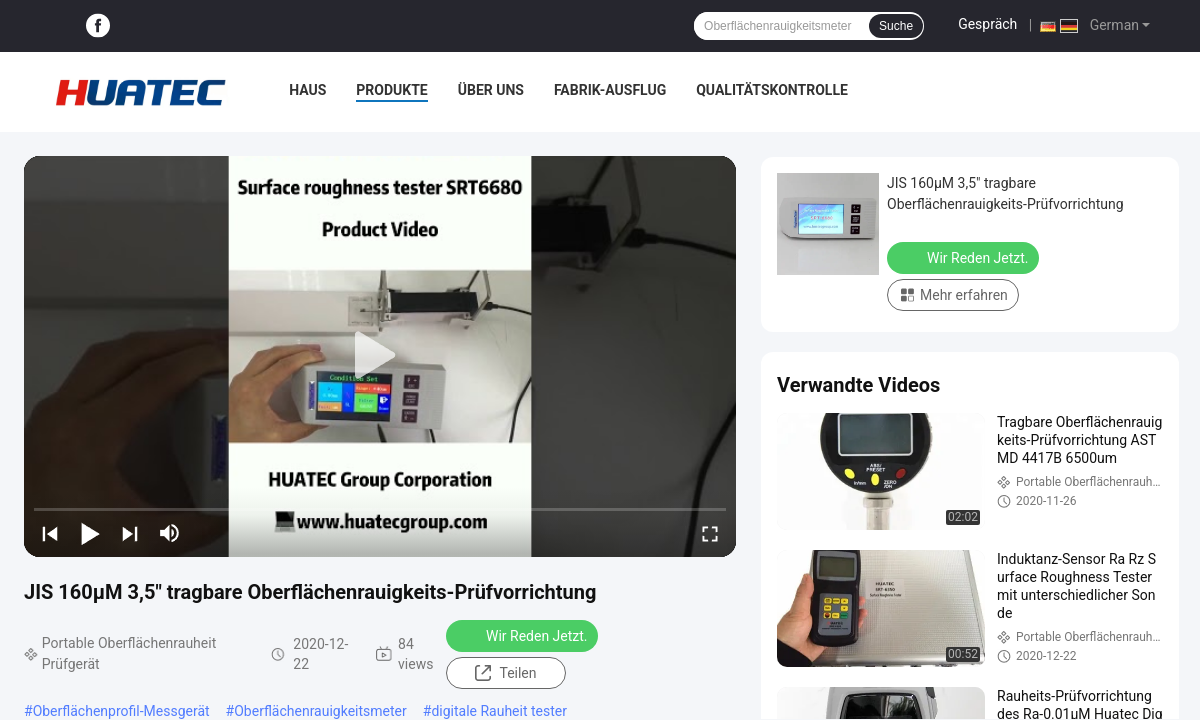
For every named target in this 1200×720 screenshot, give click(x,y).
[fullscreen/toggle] (710, 533)
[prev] (50, 533)
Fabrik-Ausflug (610, 90)
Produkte (391, 90)
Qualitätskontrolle (772, 90)
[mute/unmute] (170, 533)
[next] (130, 533)
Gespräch (987, 24)
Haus (307, 90)
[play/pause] (90, 533)
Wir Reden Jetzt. (524, 635)
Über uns (491, 90)
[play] (380, 356)
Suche (896, 26)
